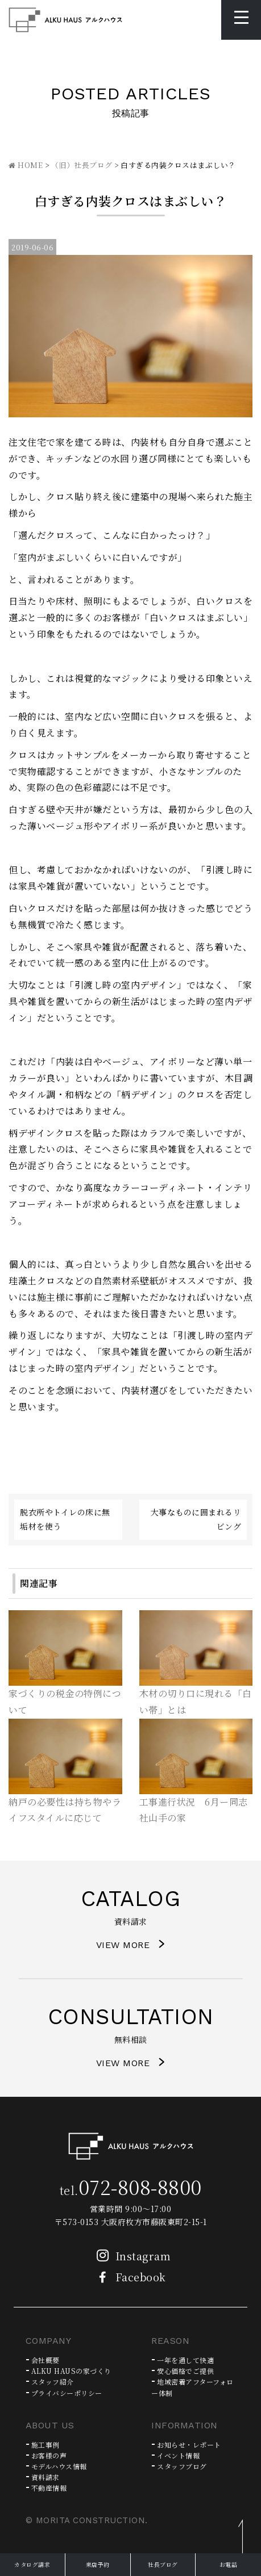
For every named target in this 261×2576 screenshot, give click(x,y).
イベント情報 (178, 2455)
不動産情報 (49, 2488)
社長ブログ (163, 2564)
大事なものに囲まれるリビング (196, 1519)
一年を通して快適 (185, 2360)
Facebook (128, 2276)
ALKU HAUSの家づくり (71, 2371)
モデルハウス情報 (59, 2466)
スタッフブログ (182, 2466)
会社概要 (45, 2360)
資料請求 (45, 2477)
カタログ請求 (32, 2564)
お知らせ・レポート (189, 2444)
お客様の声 (49, 2455)
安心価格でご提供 (185, 2371)
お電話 (228, 2564)
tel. (131, 2190)
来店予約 (98, 2564)
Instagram (130, 2255)
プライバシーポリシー (66, 2393)
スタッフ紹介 (52, 2381)
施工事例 (45, 2444)
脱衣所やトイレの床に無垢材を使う (65, 1519)
